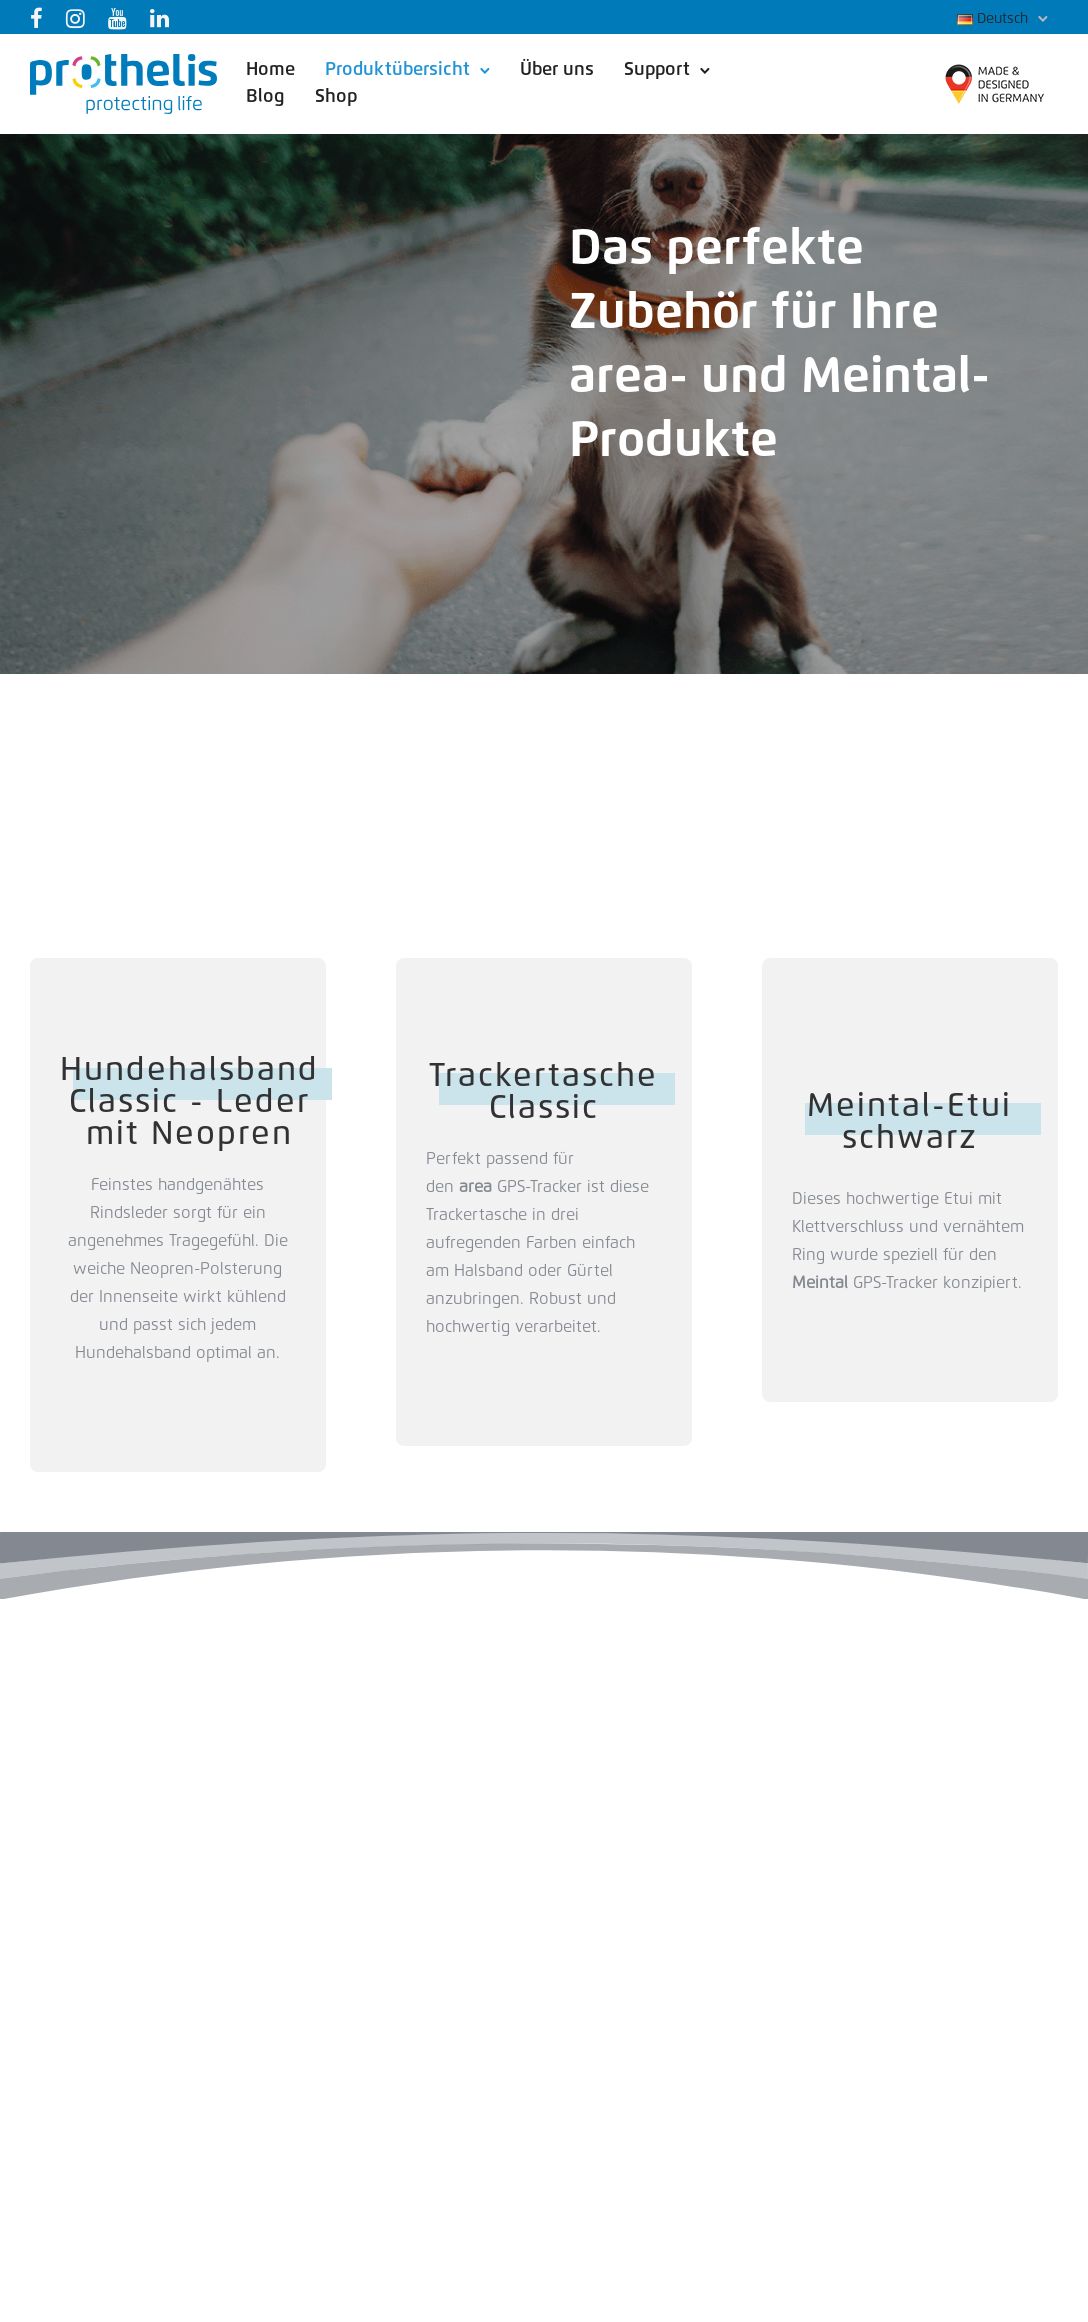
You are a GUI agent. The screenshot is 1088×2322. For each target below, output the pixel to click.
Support (657, 70)
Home (270, 70)
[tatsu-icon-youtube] (121, 18)
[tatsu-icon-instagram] (79, 18)
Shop (336, 97)
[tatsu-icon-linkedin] (163, 18)
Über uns (557, 70)
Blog (265, 97)
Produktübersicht (397, 70)
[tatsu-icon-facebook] (40, 18)
